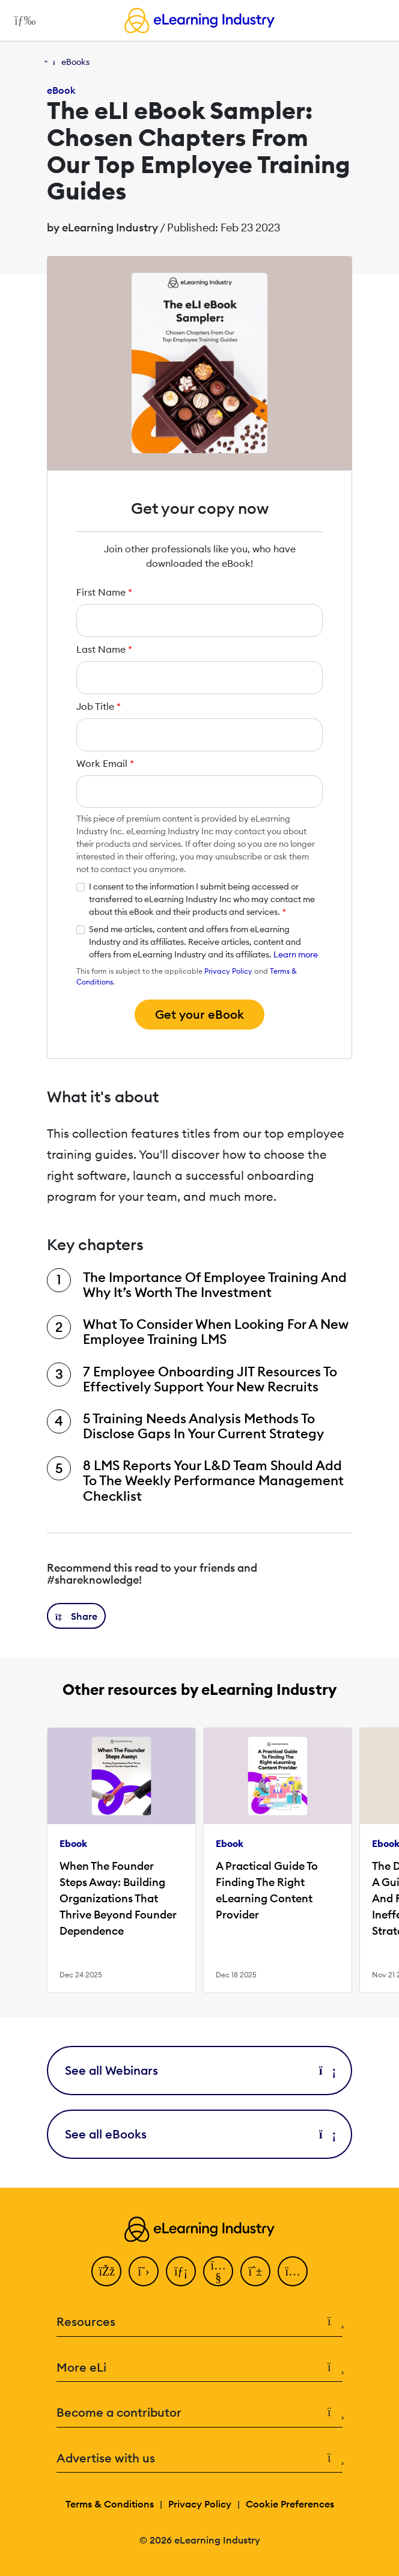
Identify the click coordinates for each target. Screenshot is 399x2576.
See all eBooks (199, 2133)
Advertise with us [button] (199, 2458)
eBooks (75, 61)
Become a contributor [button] (199, 2413)
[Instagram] (293, 2271)
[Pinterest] (255, 2271)
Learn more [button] (295, 954)
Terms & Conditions (109, 2504)
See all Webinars (199, 2070)
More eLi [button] (199, 2368)
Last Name (104, 649)
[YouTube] (218, 2271)
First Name (104, 592)
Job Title (98, 706)
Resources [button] (199, 2322)
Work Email (105, 763)
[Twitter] (144, 2271)
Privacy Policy (228, 970)
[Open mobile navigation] (22, 20)
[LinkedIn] (181, 2271)
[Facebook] (106, 2271)
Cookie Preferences (290, 2504)
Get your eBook (199, 1014)
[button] (76, 1616)
